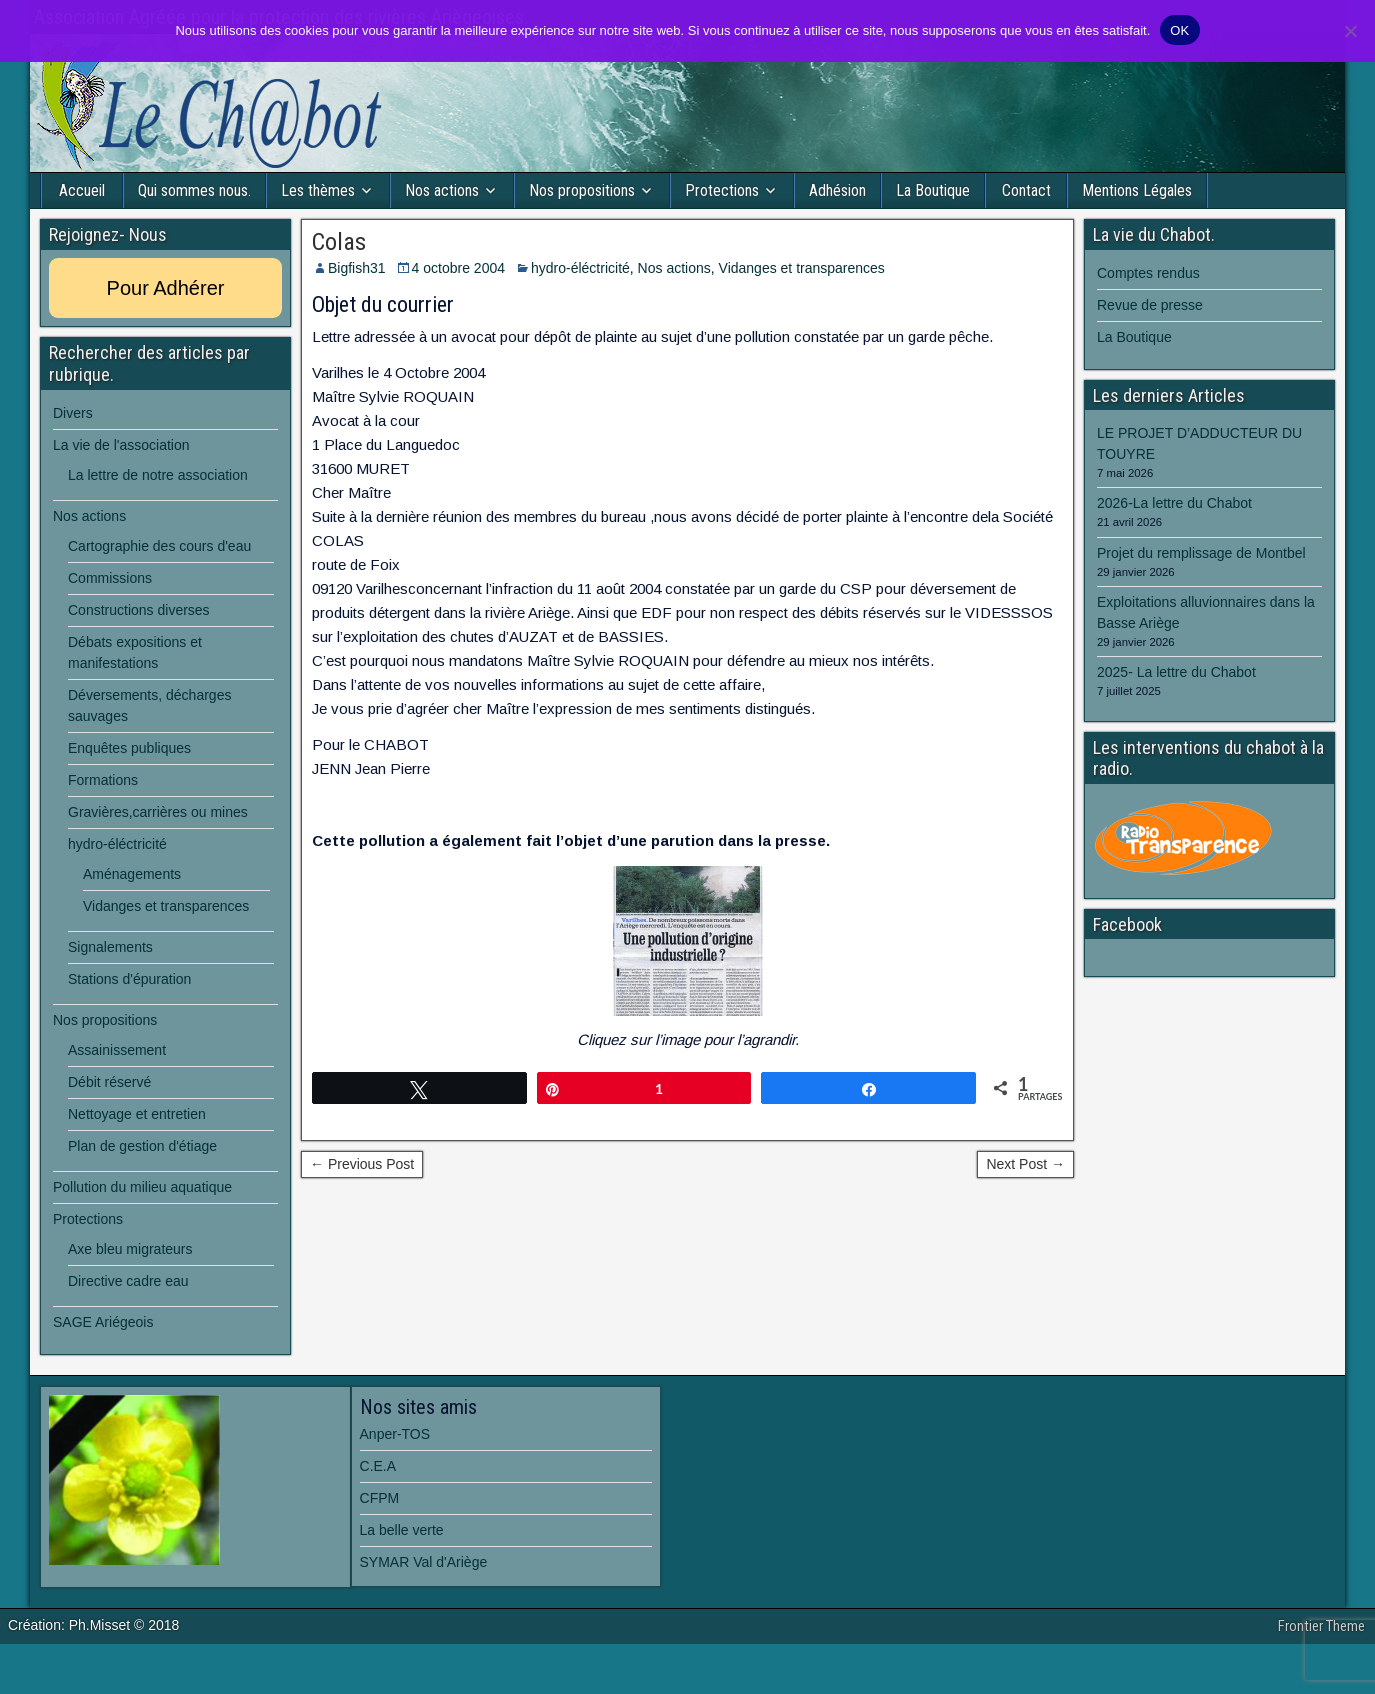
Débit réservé (109, 1082)
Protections (722, 190)
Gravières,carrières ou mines (158, 812)
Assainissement (117, 1050)
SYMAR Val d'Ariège (424, 1562)
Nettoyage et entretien (137, 1114)
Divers (73, 413)
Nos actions (442, 190)
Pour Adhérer (166, 288)
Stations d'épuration (129, 979)
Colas (339, 242)
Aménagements (132, 874)
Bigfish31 (357, 268)
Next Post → (1025, 1164)
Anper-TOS (395, 1434)
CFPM (380, 1498)
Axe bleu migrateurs (130, 1249)
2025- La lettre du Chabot (1176, 672)
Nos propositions (582, 190)
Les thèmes (318, 190)
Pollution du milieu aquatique (142, 1187)
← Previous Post (362, 1164)
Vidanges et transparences (802, 268)
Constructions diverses (139, 610)
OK (1179, 30)
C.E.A (378, 1466)
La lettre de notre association (158, 475)
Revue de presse (1150, 305)
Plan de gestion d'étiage (142, 1146)
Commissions (110, 578)
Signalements (110, 947)
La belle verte (402, 1530)
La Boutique (933, 190)
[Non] (1350, 31)
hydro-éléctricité (580, 268)
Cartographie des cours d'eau (159, 546)
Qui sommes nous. (194, 190)
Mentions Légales (1137, 190)
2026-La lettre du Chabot (1174, 503)
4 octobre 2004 (458, 268)
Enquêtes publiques (129, 748)
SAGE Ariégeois (103, 1322)
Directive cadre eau (128, 1281)
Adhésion (837, 190)
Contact (1026, 190)
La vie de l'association (121, 445)
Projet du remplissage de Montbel (1201, 553)
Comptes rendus (1148, 273)
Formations (103, 780)
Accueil (82, 190)
